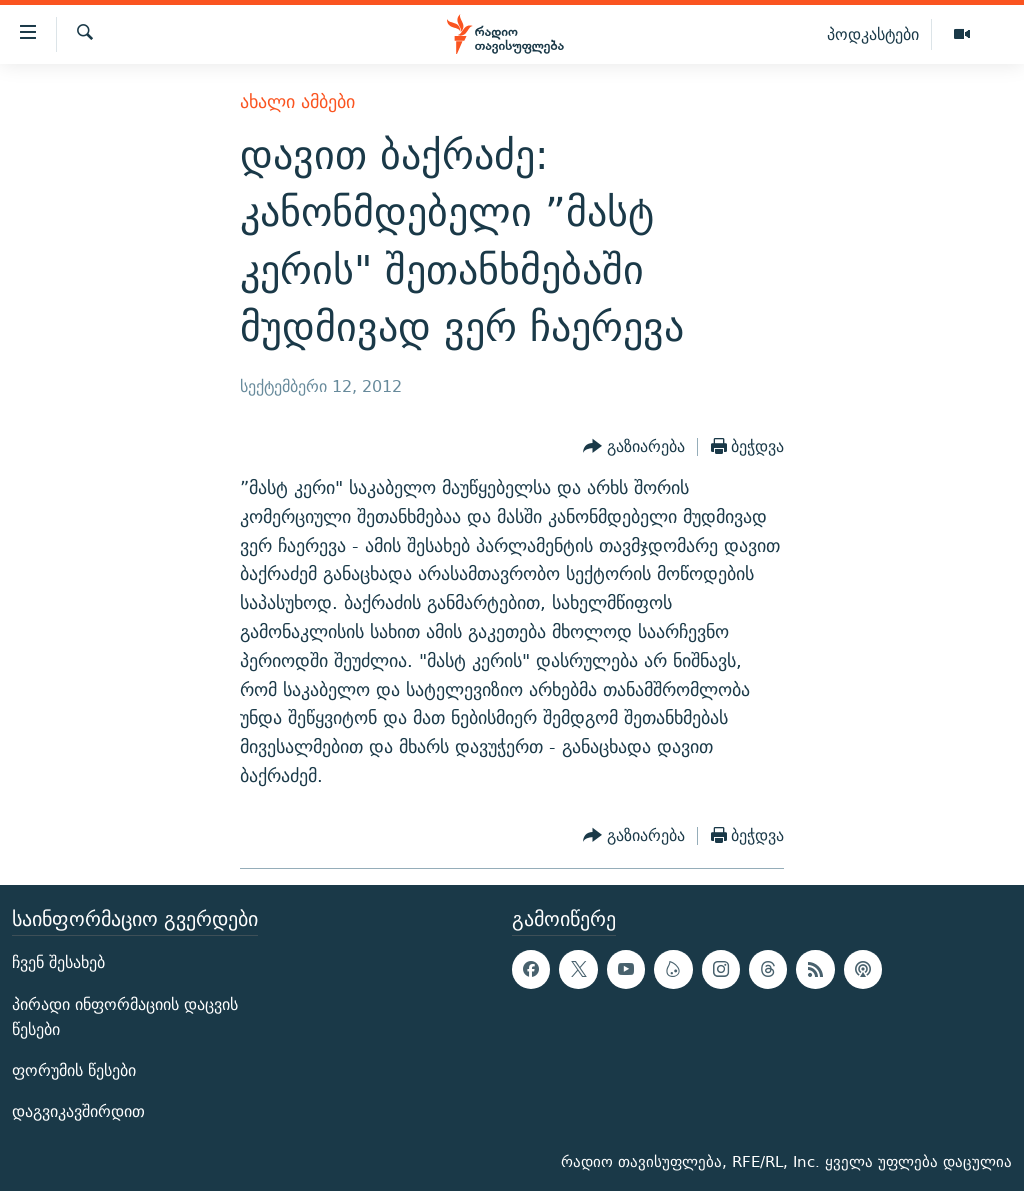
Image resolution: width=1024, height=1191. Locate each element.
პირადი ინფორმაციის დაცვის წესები (125, 1016)
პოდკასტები (873, 34)
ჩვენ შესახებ (58, 962)
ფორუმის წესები (74, 1070)
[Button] (634, 447)
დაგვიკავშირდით (78, 1111)
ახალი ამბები (297, 101)
